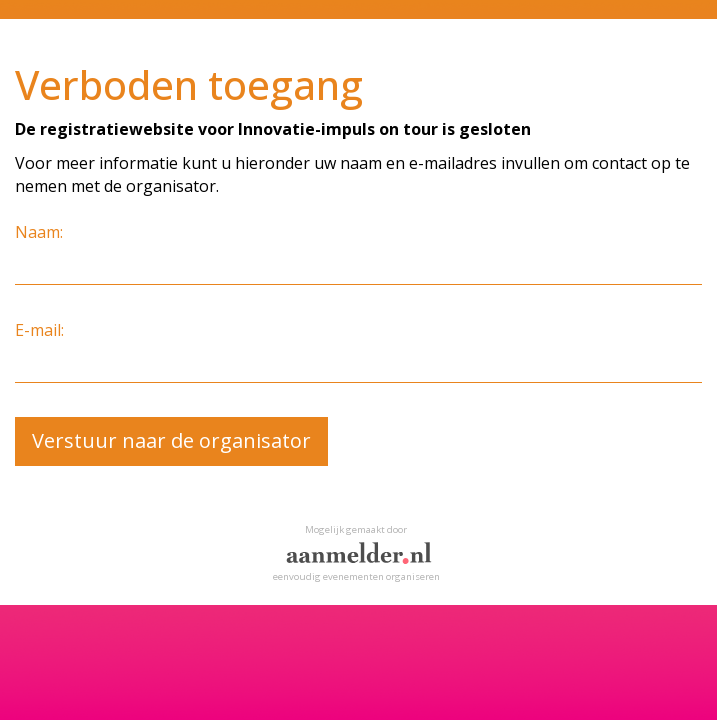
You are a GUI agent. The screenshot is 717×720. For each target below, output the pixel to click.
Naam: (39, 232)
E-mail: (39, 330)
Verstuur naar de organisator (171, 440)
